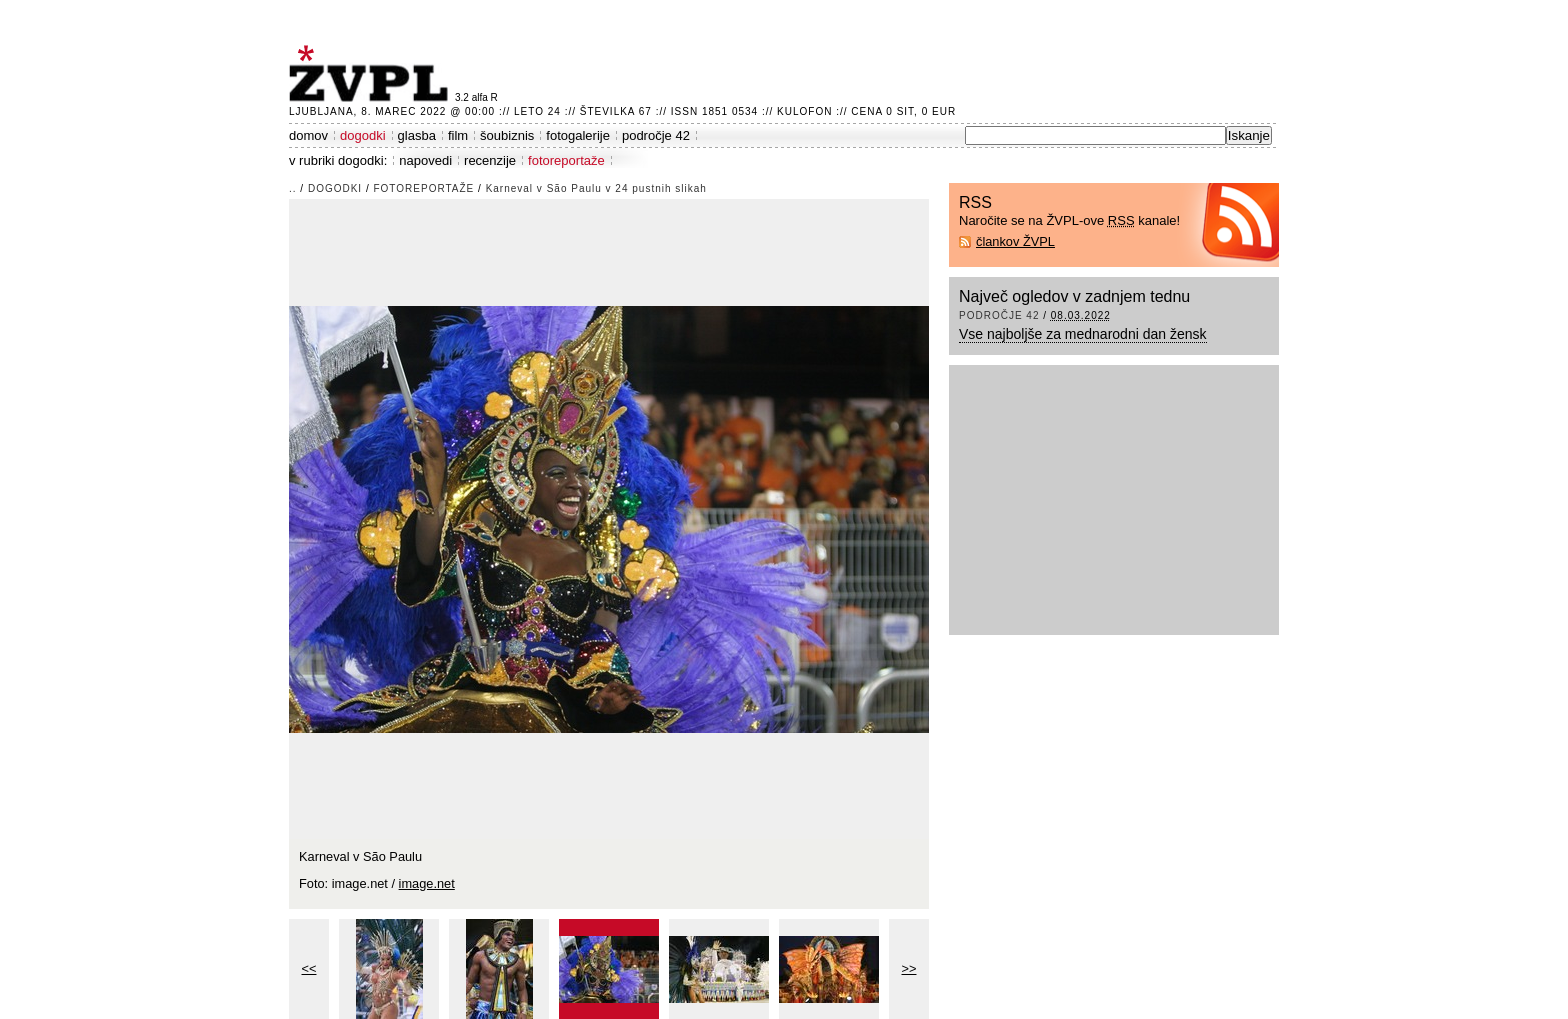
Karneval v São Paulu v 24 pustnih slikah (596, 188)
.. (293, 188)
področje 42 (656, 135)
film (458, 135)
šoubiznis (507, 135)
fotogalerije (578, 135)
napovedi (425, 160)
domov (308, 135)
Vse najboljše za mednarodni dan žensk (1083, 334)
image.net (427, 883)
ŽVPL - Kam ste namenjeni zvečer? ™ (372, 73)
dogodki (363, 135)
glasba (417, 135)
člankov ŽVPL (1015, 241)
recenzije (490, 160)
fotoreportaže (566, 160)
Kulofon (804, 111)
